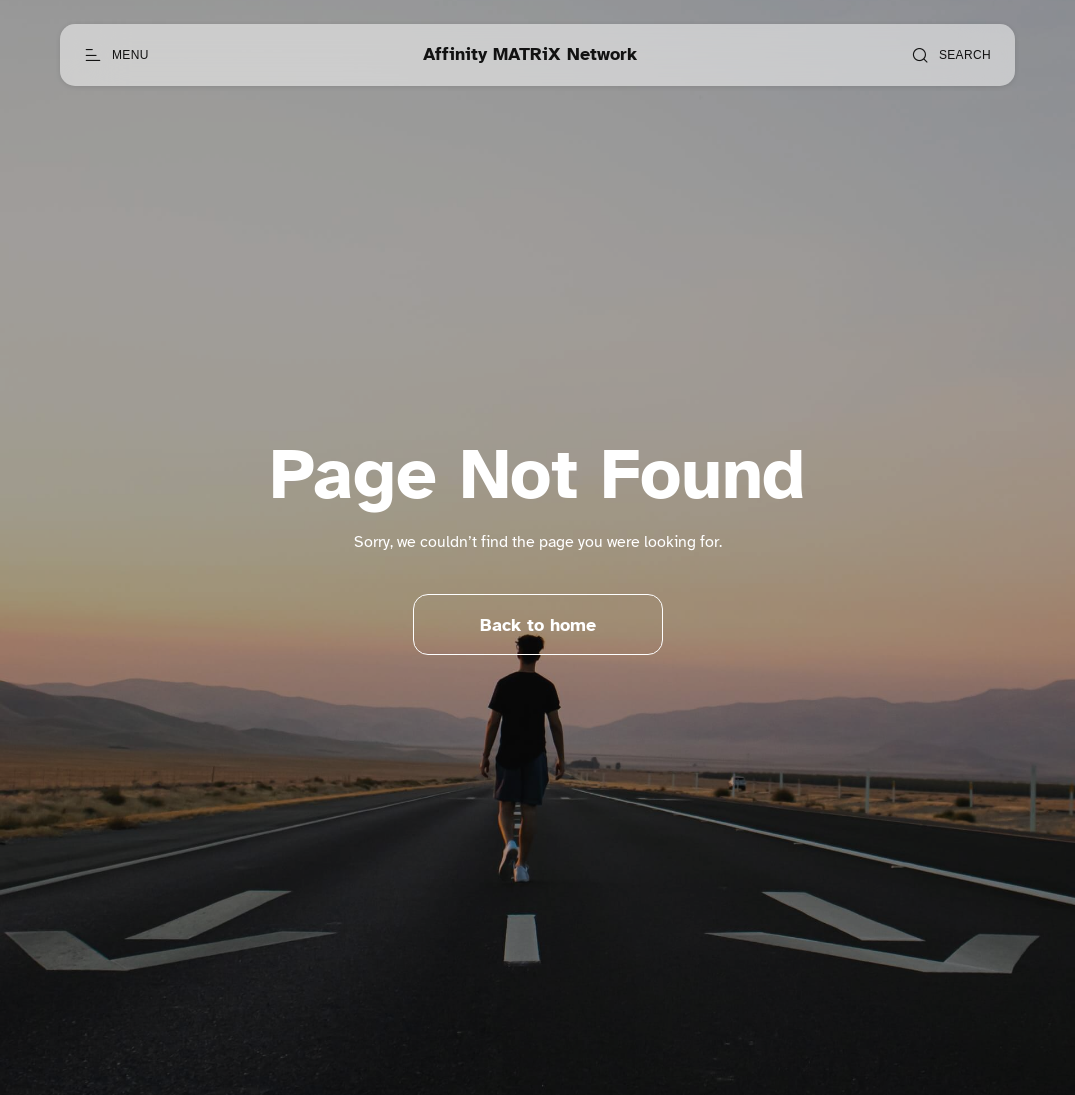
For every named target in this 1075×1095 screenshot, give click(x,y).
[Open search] (951, 55)
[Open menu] (116, 55)
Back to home (538, 625)
